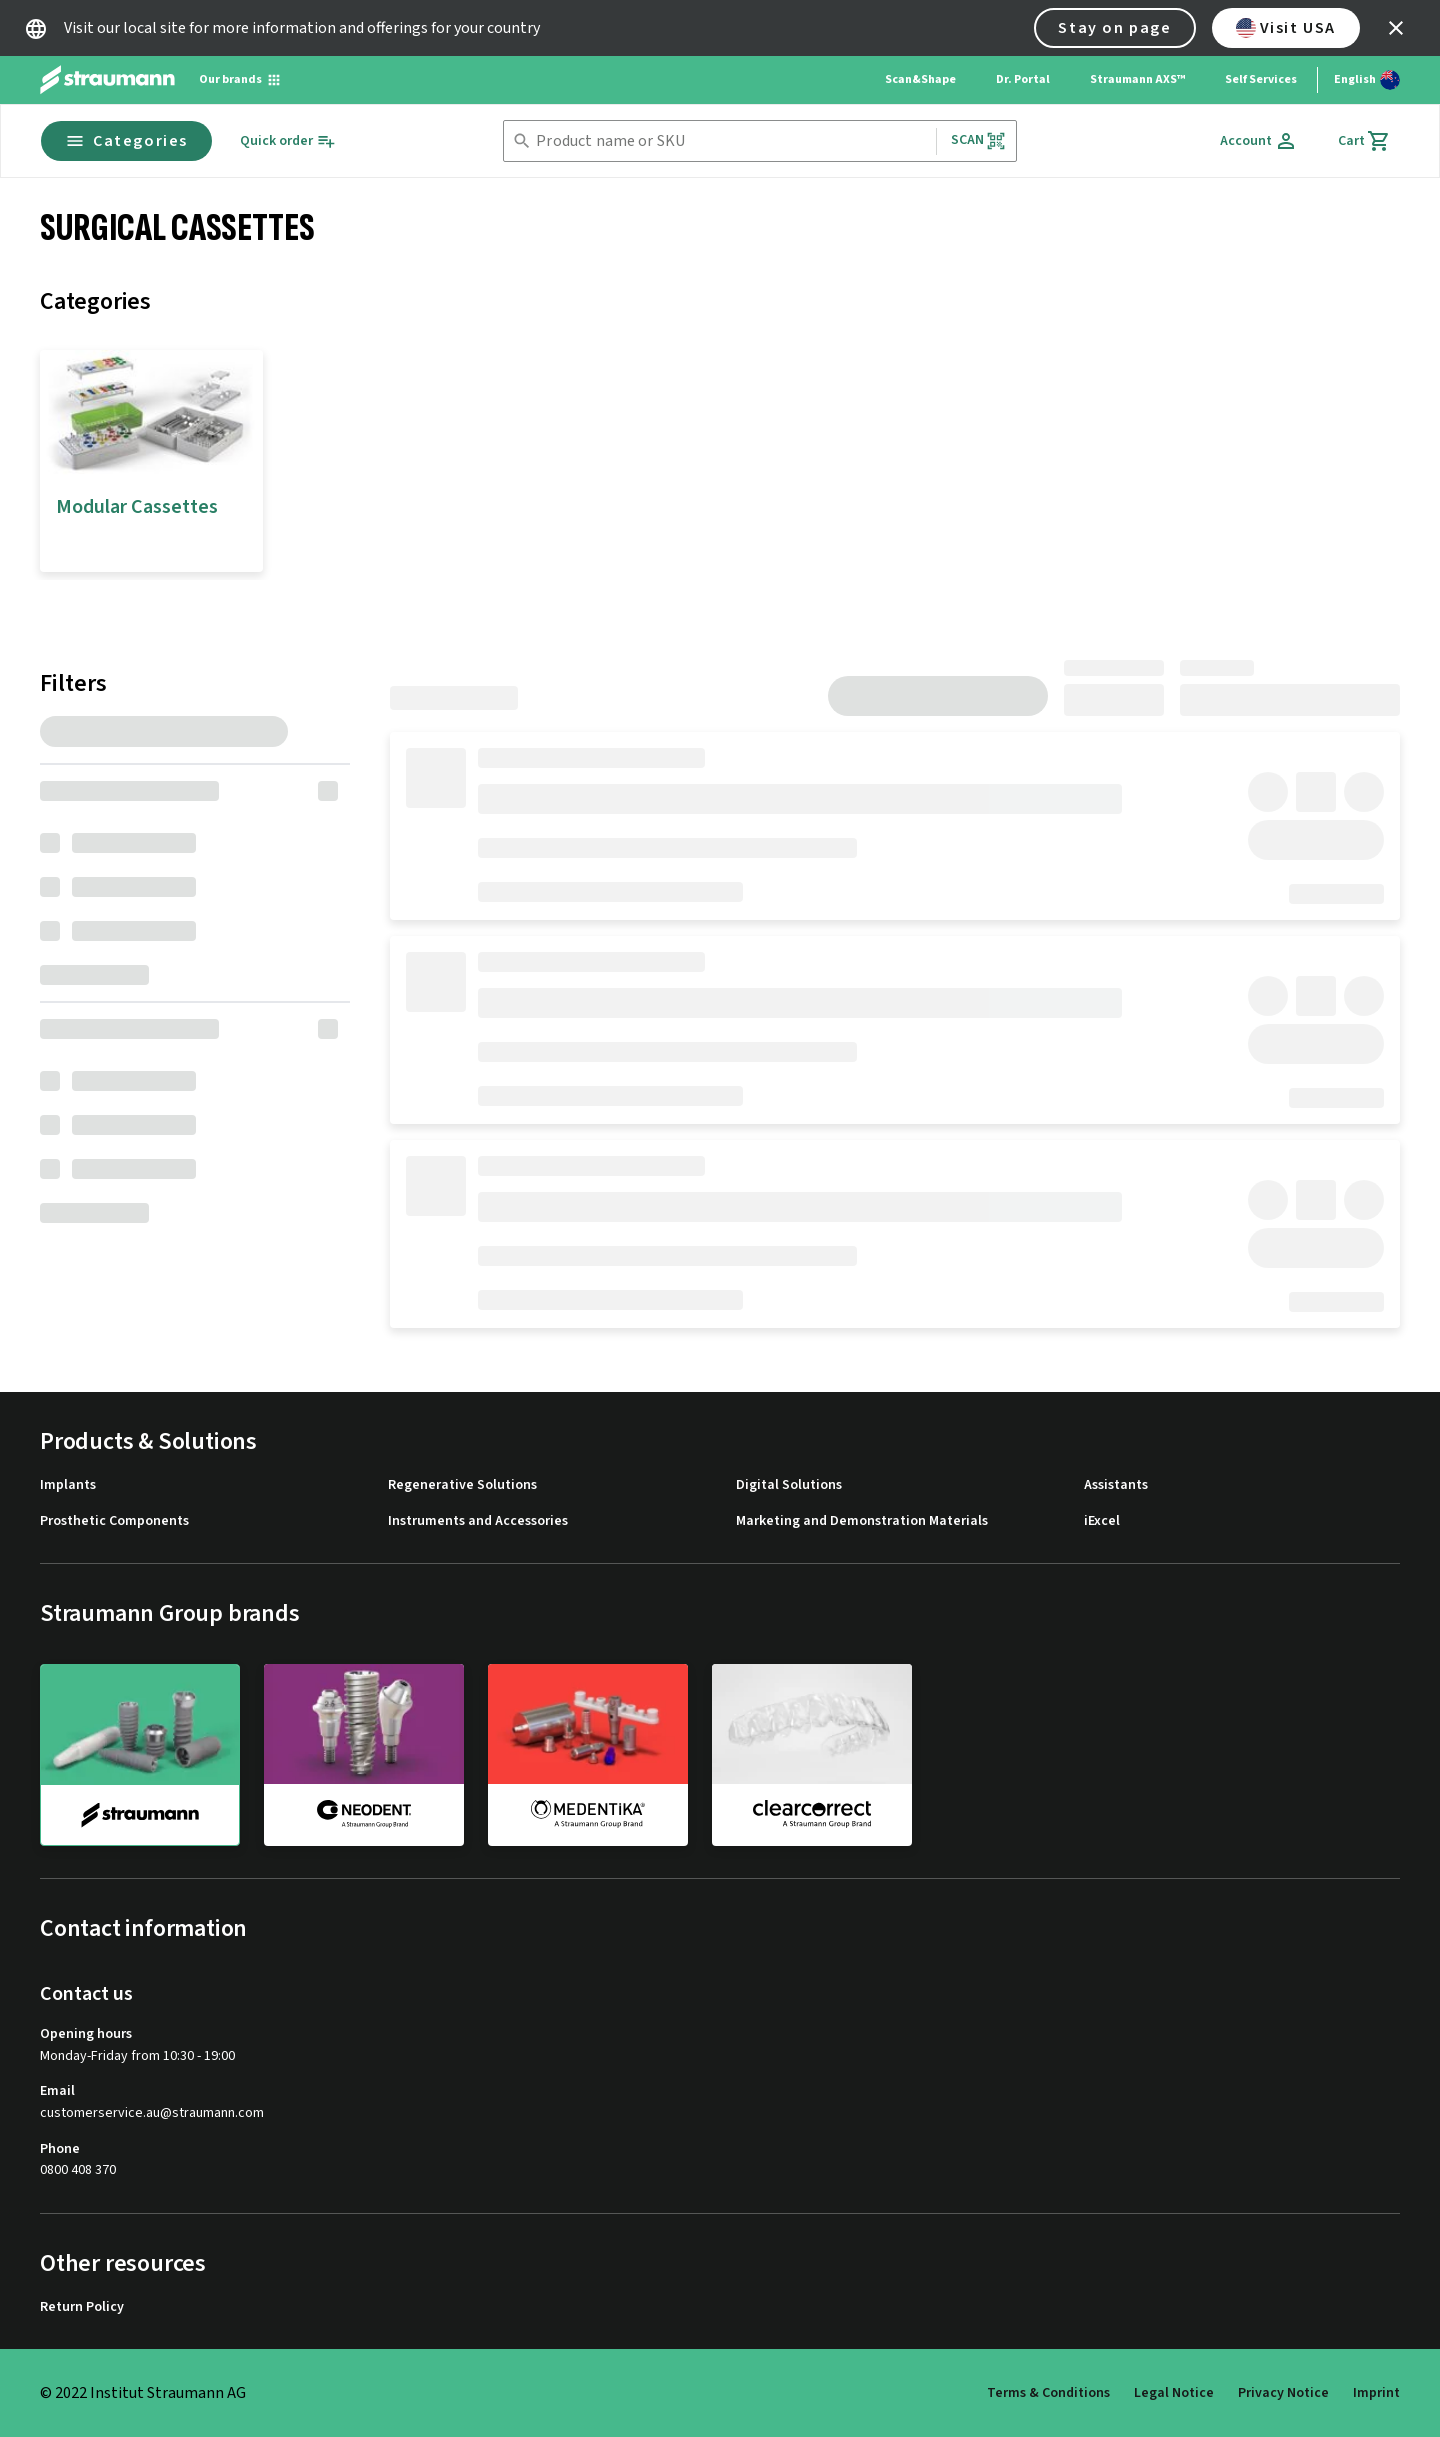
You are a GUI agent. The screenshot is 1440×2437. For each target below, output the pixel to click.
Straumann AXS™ (1137, 79)
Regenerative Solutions (462, 1485)
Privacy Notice (1283, 2393)
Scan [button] (979, 140)
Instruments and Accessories (478, 1521)
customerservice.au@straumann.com (152, 2113)
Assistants (1116, 1485)
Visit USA (1286, 28)
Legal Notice (1174, 2393)
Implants (68, 1485)
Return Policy (82, 2307)
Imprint (1376, 2393)
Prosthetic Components (114, 1521)
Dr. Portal (1023, 79)
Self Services (1261, 79)
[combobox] (731, 141)
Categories (126, 141)
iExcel (1102, 1521)
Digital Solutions (789, 1485)
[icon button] (1396, 28)
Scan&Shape (920, 79)
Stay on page (1114, 28)
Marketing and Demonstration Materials (862, 1521)
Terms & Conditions (1048, 2393)
